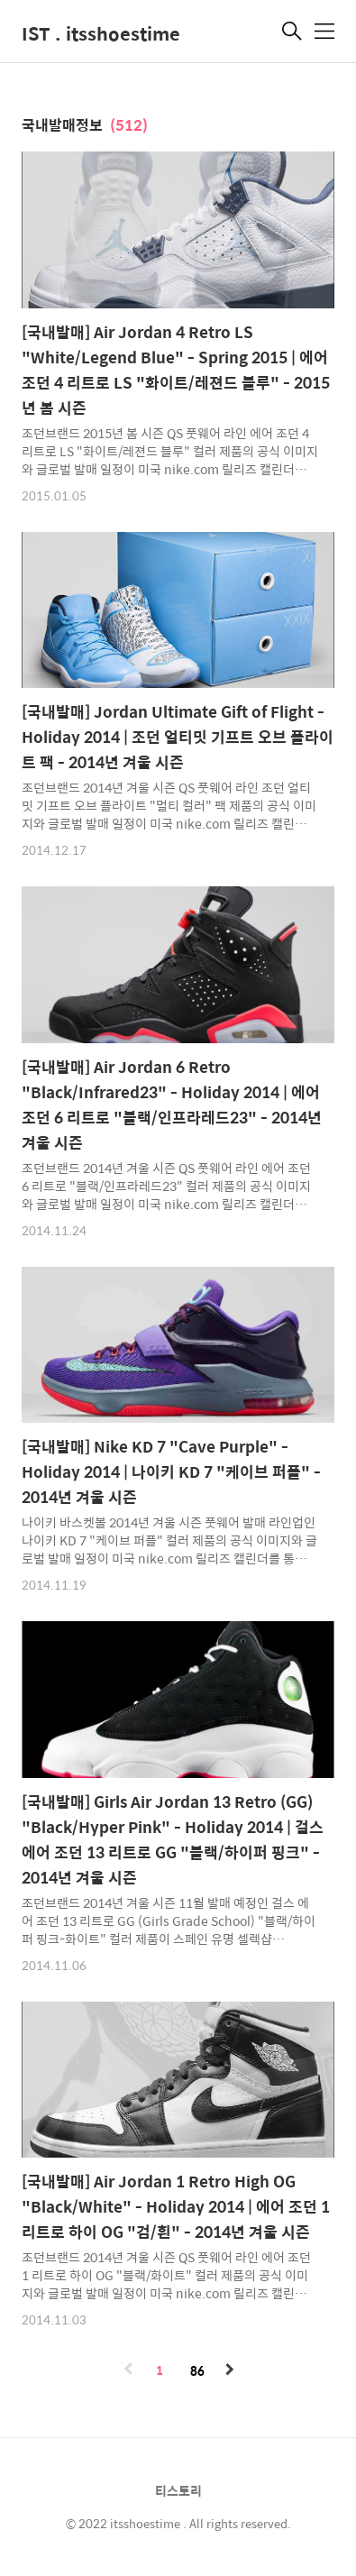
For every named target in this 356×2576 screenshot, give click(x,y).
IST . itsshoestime (101, 33)
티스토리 (178, 2490)
